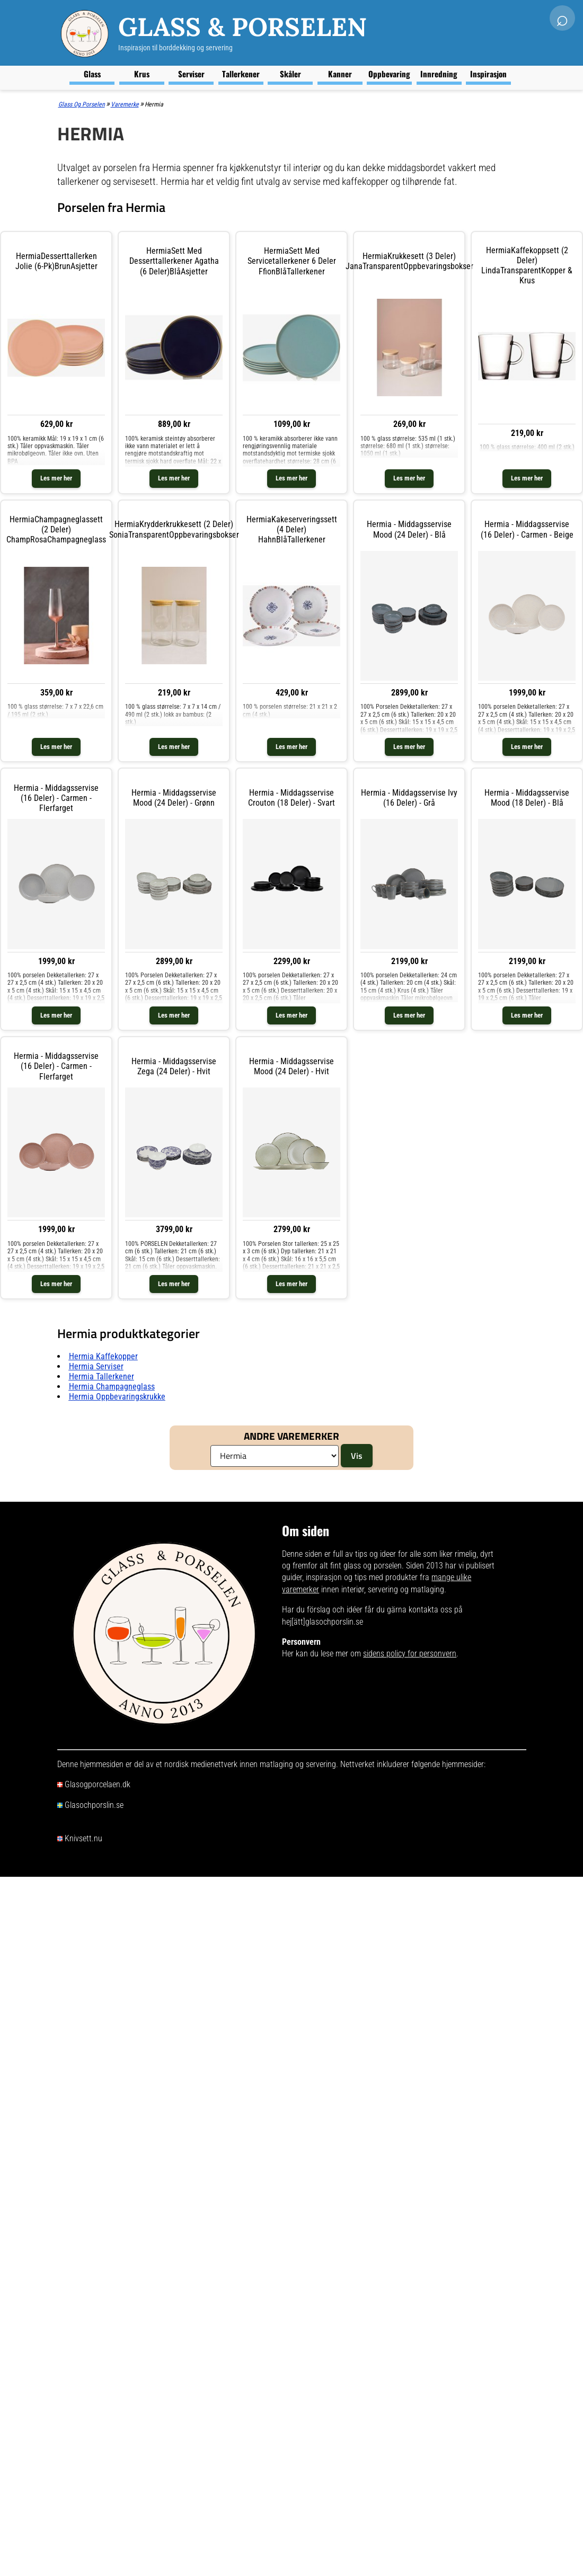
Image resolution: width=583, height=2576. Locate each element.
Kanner (340, 73)
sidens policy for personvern (409, 1653)
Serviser (191, 73)
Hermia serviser (96, 1366)
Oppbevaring (389, 73)
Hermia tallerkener (101, 1376)
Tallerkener (241, 73)
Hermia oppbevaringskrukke (117, 1397)
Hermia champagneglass (112, 1386)
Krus (141, 73)
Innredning (438, 73)
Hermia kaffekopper (103, 1356)
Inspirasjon (488, 73)
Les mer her (56, 478)
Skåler (290, 73)
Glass (92, 73)
